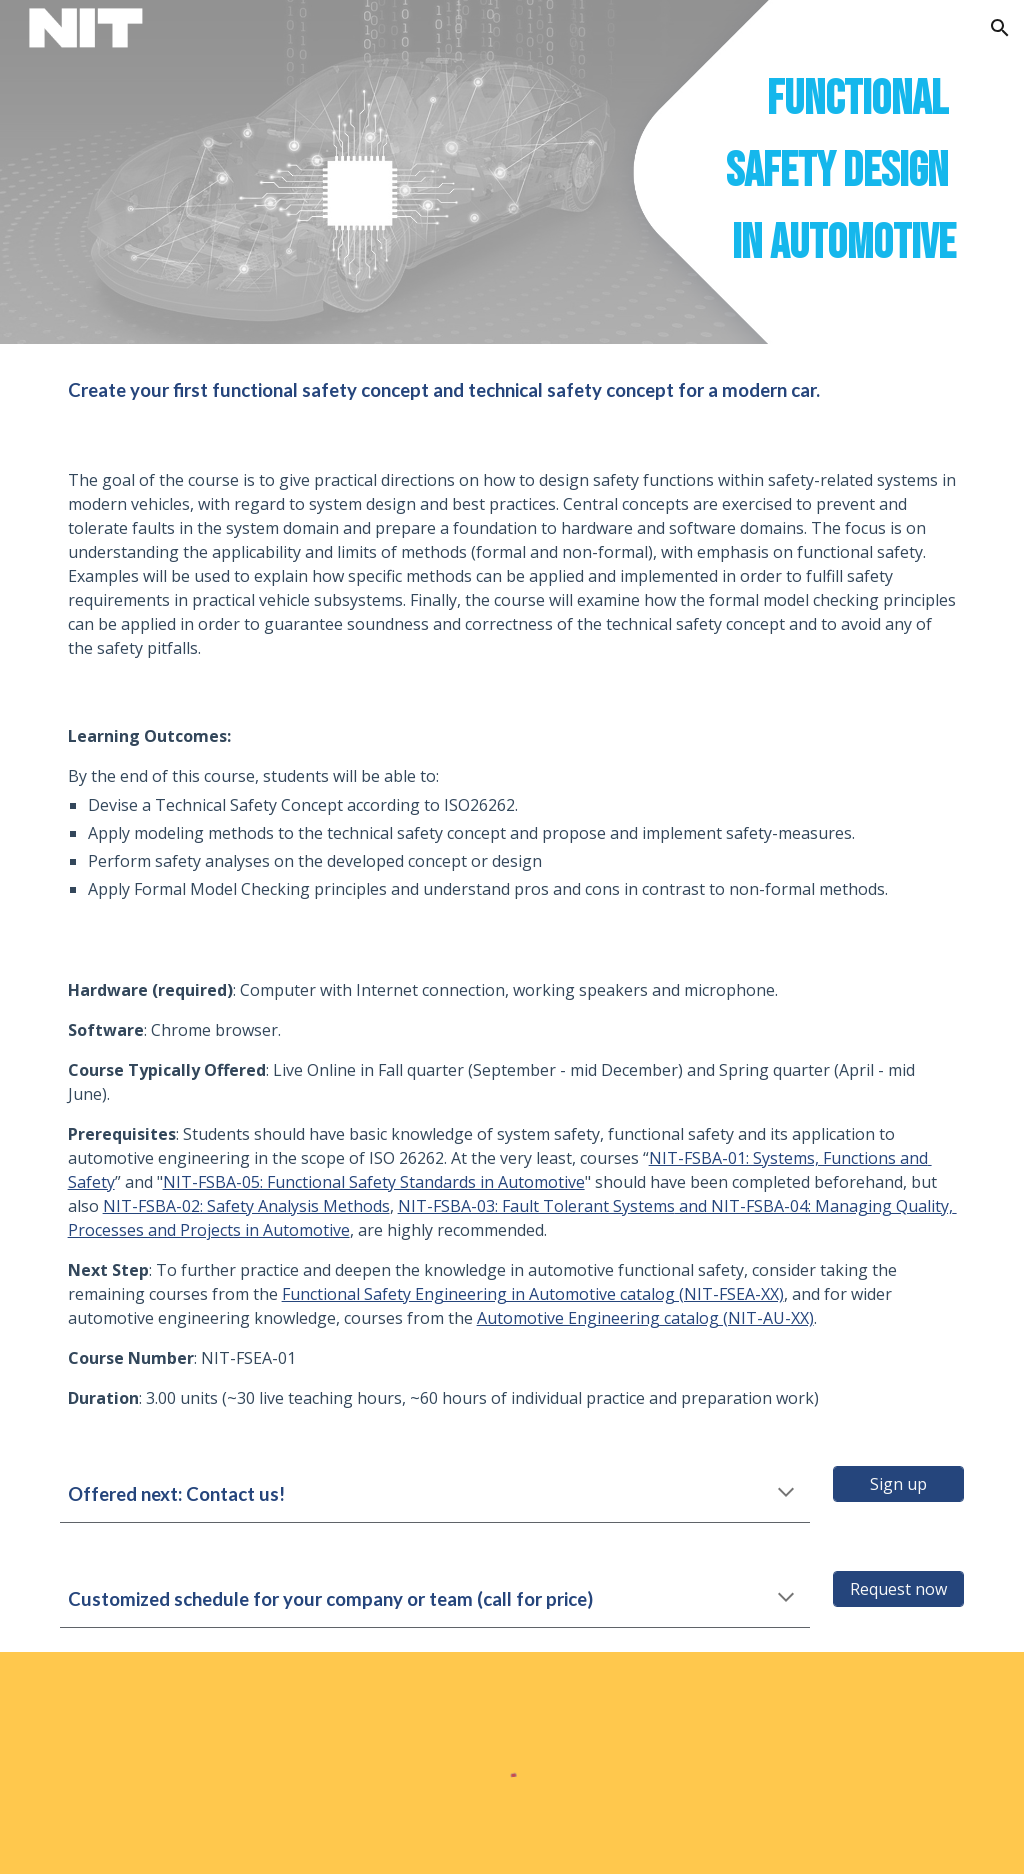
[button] (1000, 28)
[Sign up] (898, 1484)
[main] (512, 172)
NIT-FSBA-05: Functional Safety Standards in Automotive (374, 1182)
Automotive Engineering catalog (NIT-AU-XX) (645, 1318)
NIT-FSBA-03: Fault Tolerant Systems (536, 1206)
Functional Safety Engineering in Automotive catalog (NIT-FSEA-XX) (533, 1294)
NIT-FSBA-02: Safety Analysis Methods (246, 1206)
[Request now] (898, 1589)
